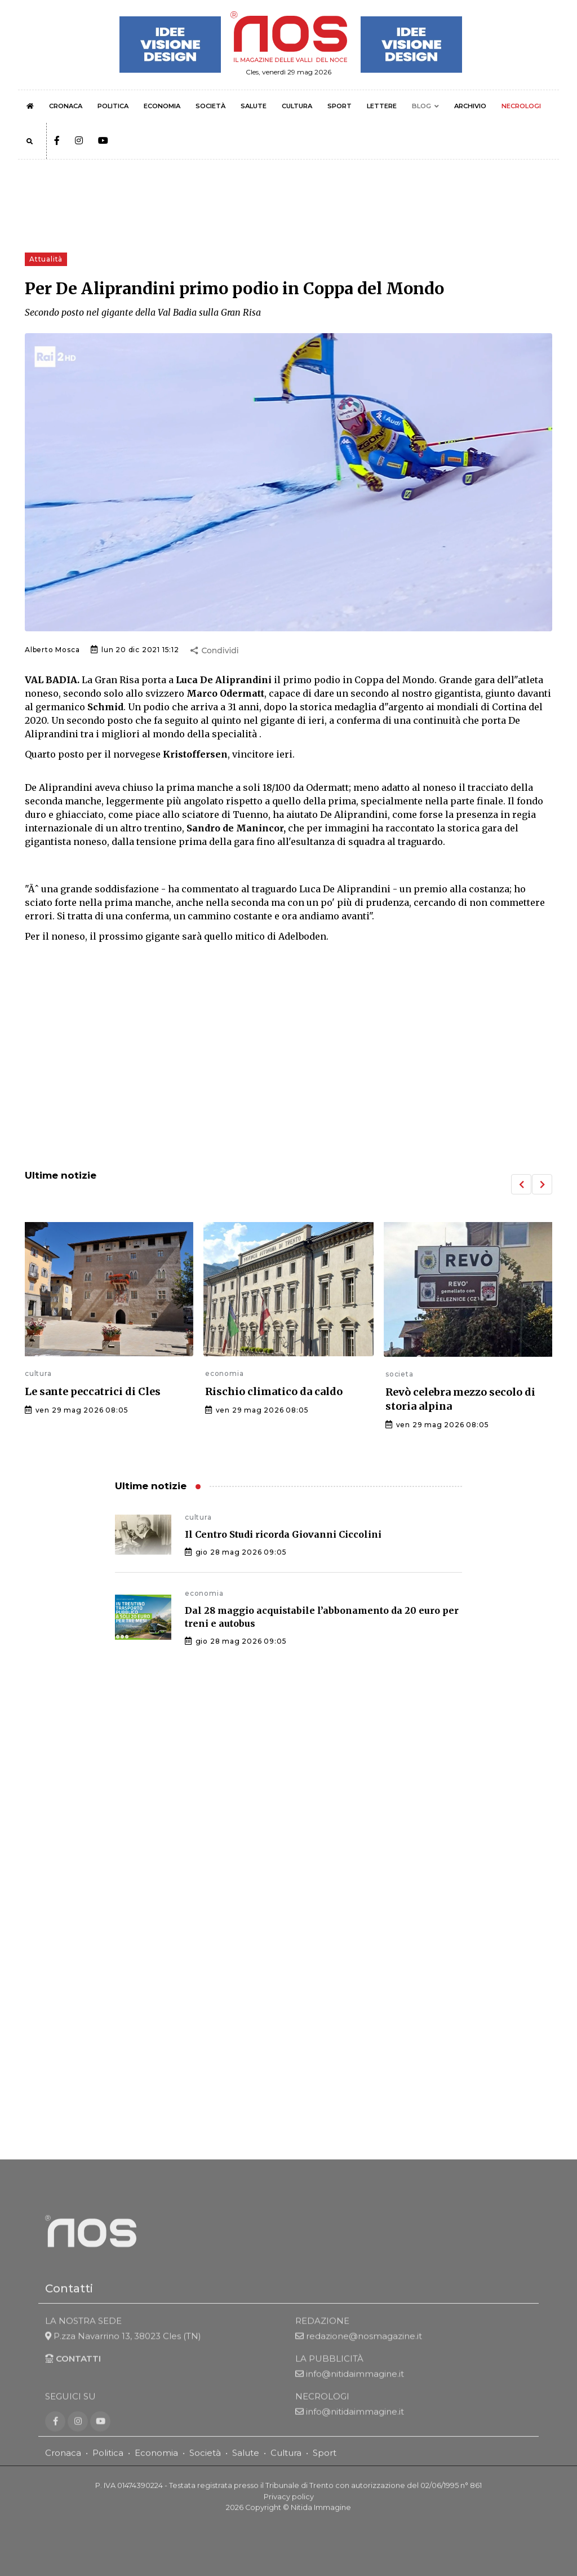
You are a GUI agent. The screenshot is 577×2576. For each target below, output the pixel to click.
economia (224, 1373)
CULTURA (297, 106)
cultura (38, 1373)
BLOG (421, 106)
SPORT (339, 106)
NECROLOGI (521, 106)
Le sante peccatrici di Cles (93, 1391)
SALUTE (254, 106)
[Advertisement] (288, 1068)
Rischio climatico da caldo (274, 1391)
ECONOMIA (162, 106)
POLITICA (112, 106)
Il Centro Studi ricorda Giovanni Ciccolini (283, 1534)
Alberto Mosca (52, 649)
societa (399, 1374)
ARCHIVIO (470, 106)
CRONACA (65, 106)
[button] (521, 1184)
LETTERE (382, 106)
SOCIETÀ (210, 106)
